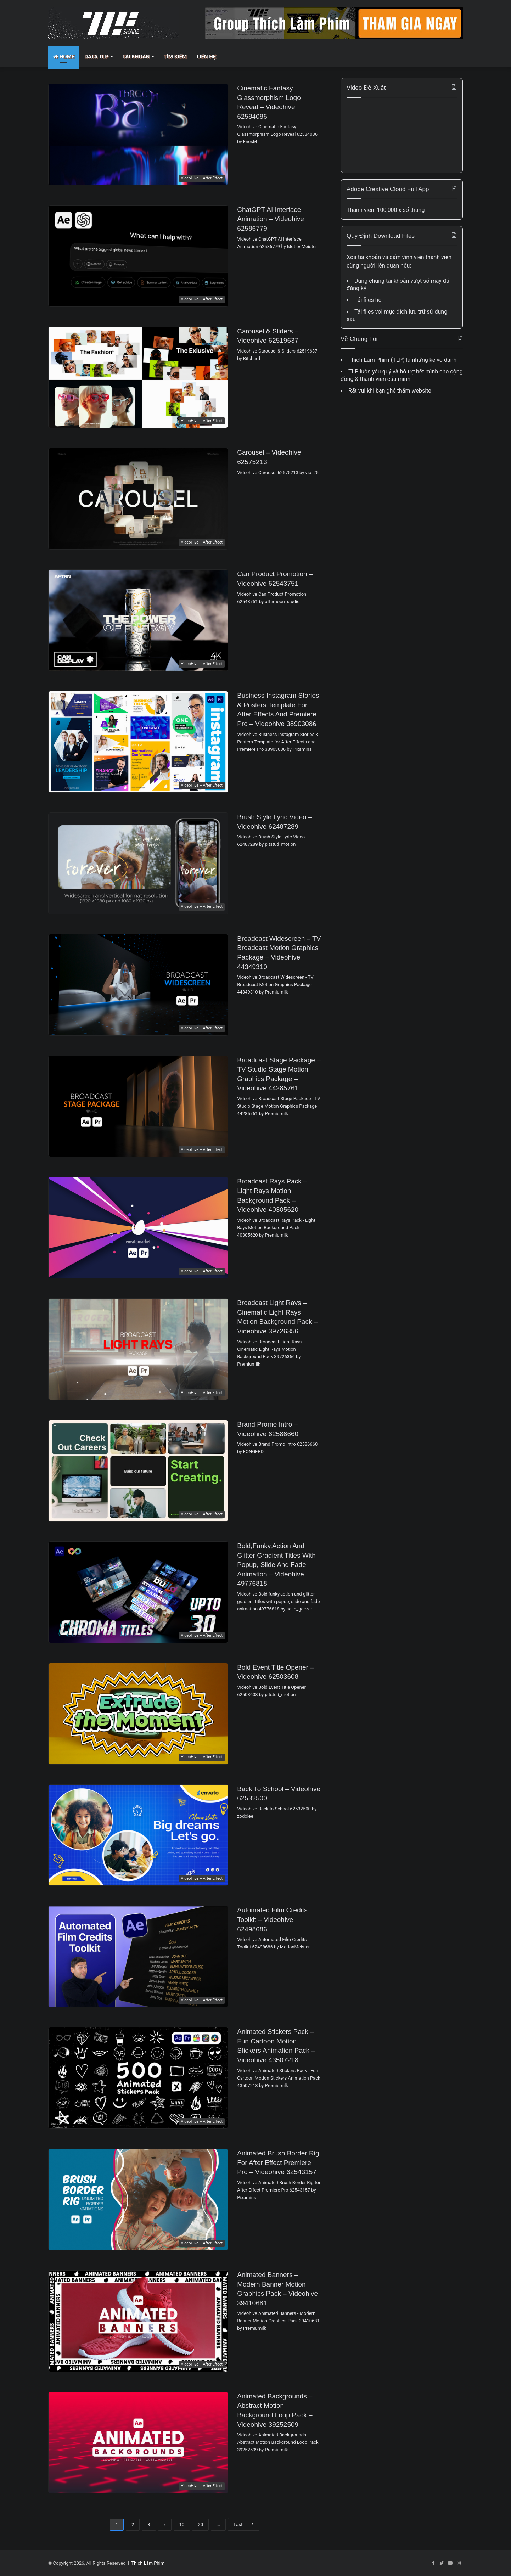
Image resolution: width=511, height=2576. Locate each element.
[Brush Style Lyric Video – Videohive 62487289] (138, 863)
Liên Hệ (206, 57)
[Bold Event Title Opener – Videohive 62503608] (138, 1714)
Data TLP (96, 57)
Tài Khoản (136, 57)
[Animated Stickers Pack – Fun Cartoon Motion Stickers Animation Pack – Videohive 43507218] (138, 2078)
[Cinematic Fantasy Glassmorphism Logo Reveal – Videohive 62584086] (138, 134)
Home (63, 57)
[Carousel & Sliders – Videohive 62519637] (138, 377)
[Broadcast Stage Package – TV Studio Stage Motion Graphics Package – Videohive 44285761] (138, 1106)
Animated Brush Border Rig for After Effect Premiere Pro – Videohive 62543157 (278, 2162)
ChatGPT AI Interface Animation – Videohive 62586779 (270, 219)
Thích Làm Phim (147, 2563)
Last (244, 2524)
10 (182, 2524)
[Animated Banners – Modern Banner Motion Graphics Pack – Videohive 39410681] (138, 2321)
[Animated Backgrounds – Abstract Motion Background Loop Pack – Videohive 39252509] (138, 2442)
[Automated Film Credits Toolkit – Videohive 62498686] (138, 1956)
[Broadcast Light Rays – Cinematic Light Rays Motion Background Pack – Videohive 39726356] (138, 1349)
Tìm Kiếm (175, 57)
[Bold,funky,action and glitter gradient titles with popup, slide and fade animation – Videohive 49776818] (138, 1592)
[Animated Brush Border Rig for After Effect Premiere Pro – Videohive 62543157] (138, 2199)
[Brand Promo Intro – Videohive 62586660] (138, 1471)
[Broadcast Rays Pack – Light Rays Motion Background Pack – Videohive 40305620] (138, 1227)
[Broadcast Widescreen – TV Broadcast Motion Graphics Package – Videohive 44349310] (138, 985)
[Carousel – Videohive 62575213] (138, 499)
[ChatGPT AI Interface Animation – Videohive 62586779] (138, 256)
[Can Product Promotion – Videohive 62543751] (138, 620)
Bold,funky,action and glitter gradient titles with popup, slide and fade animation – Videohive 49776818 (276, 1564)
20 (200, 2524)
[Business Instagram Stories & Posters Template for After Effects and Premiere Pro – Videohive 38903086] (138, 742)
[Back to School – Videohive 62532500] (138, 1835)
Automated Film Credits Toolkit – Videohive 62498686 (272, 1919)
